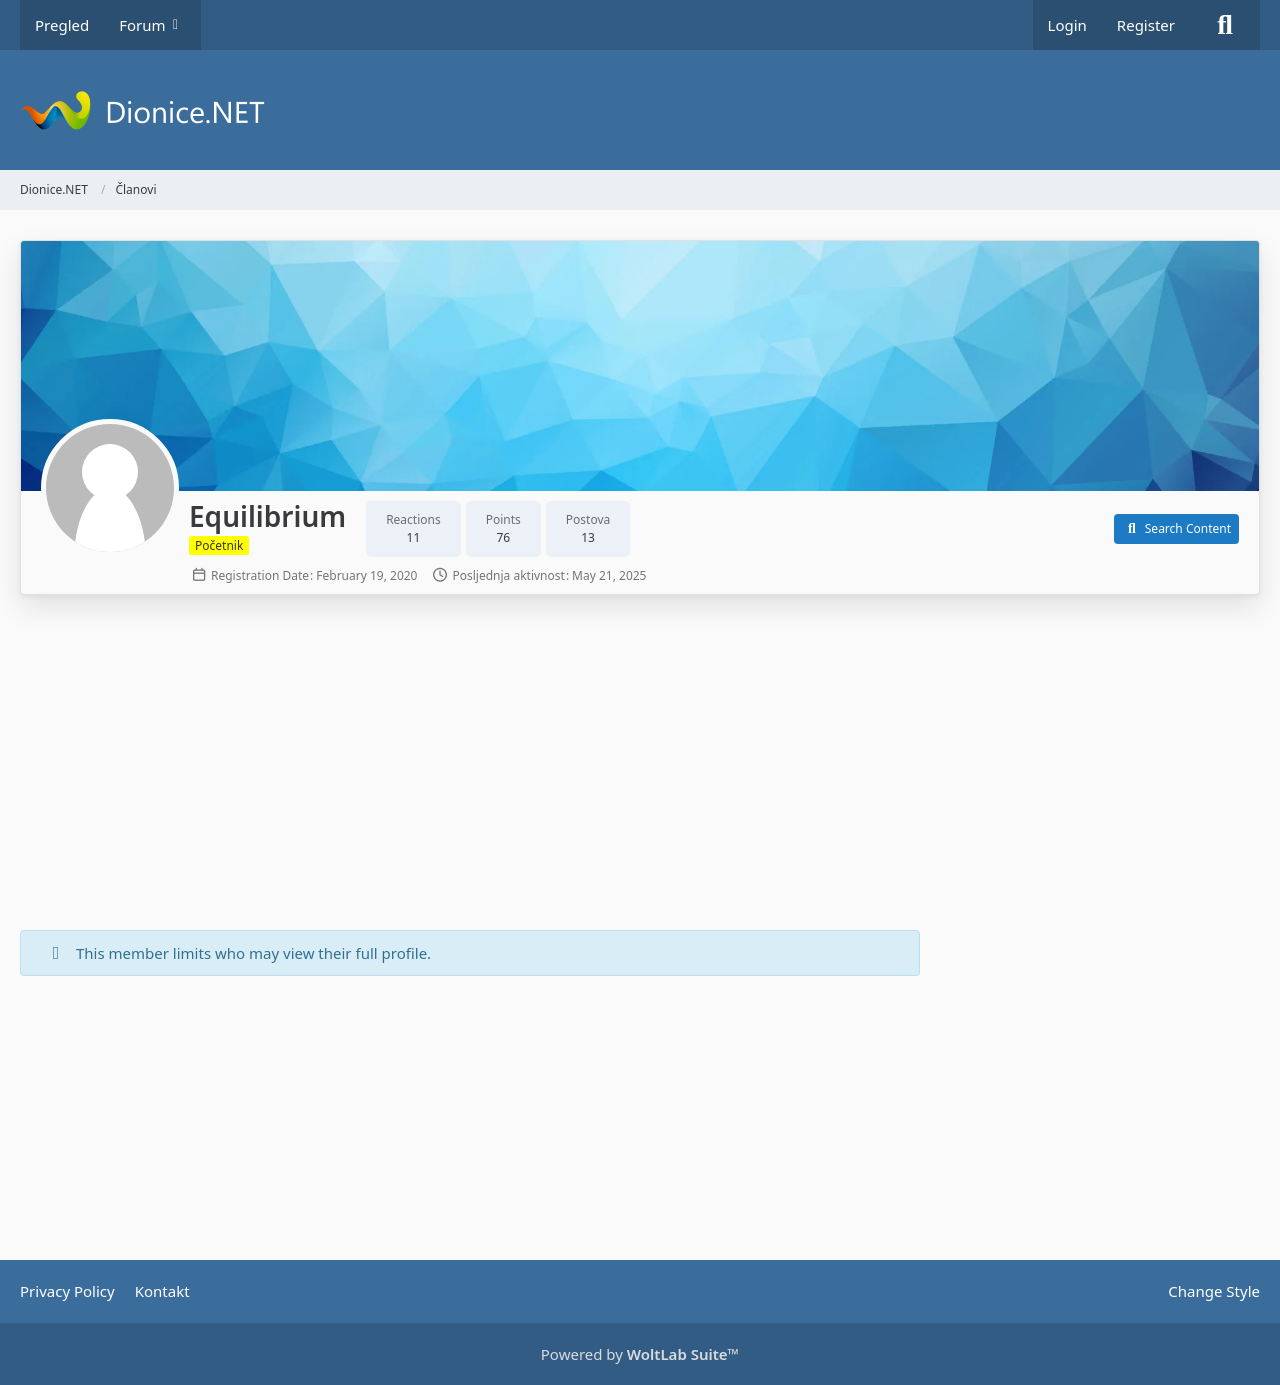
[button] (1176, 529)
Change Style (1214, 1291)
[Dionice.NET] (640, 110)
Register (1146, 25)
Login (1067, 25)
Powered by (640, 1354)
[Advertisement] (470, 765)
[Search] (1225, 25)
